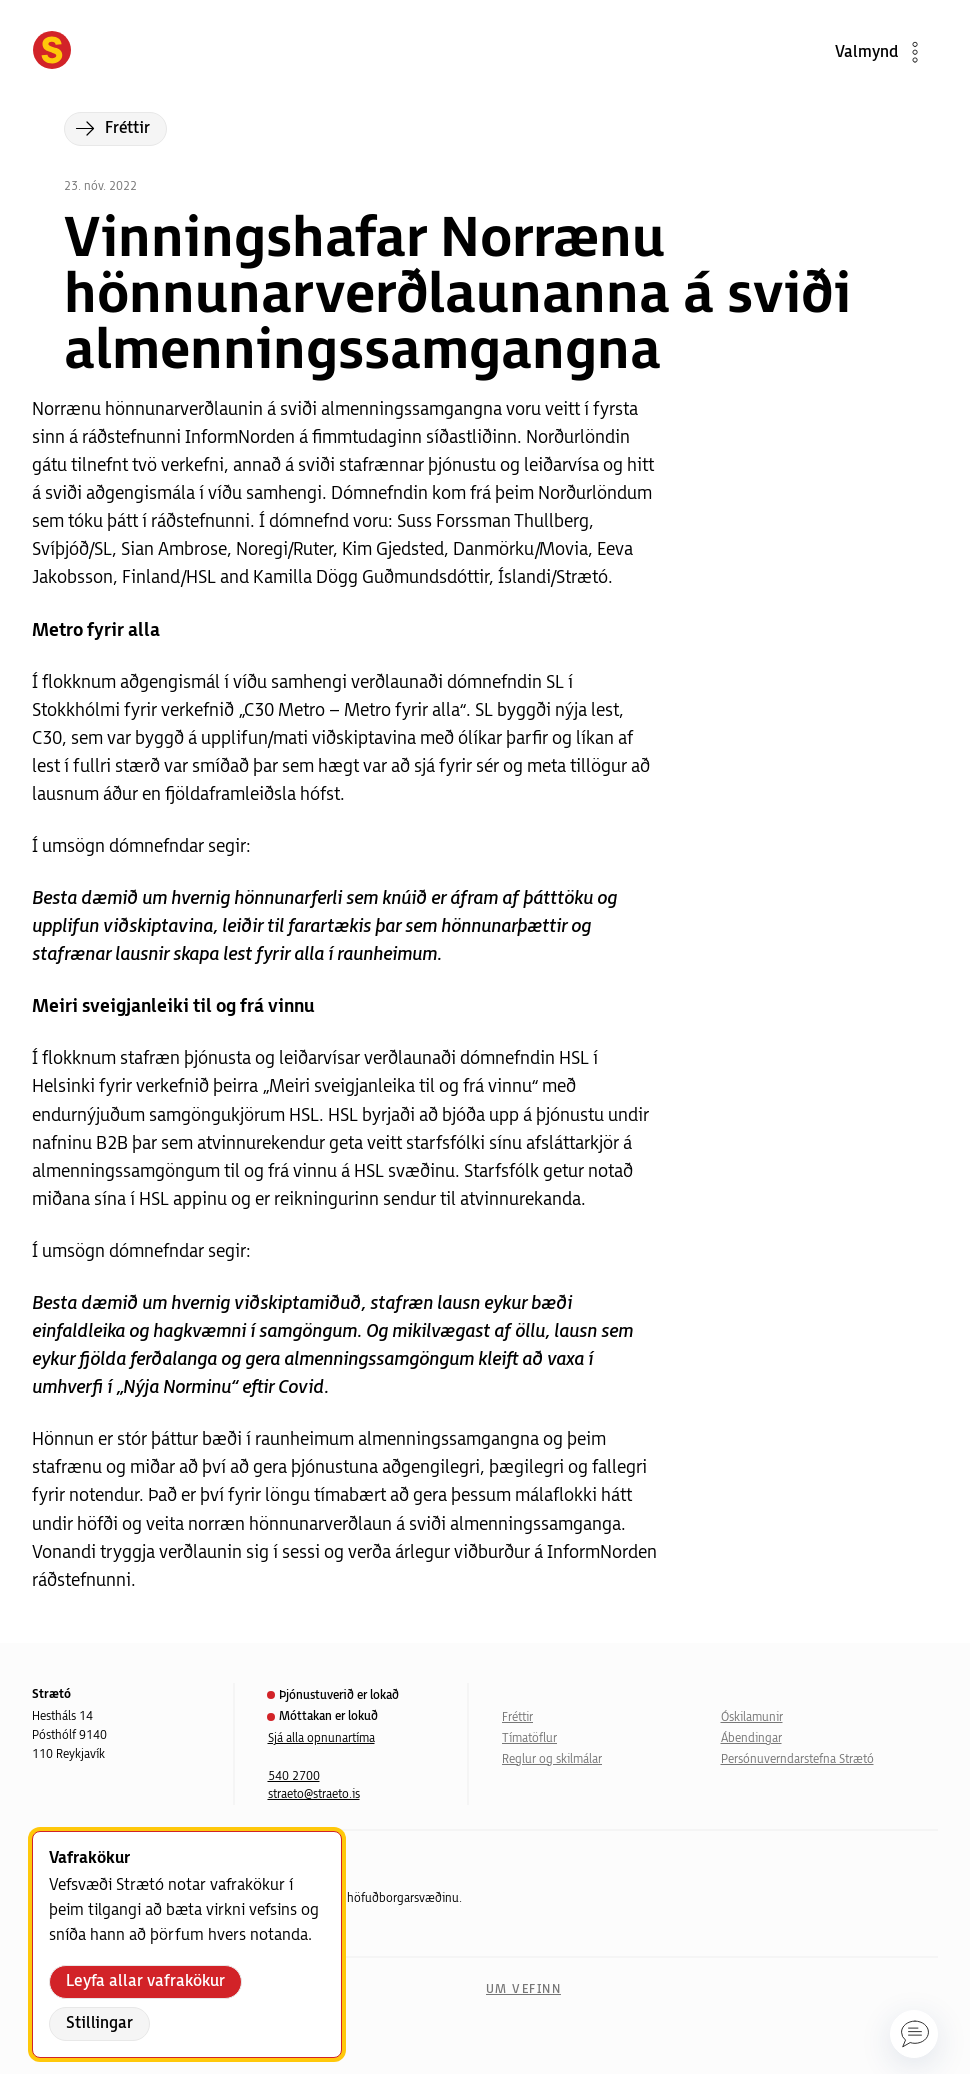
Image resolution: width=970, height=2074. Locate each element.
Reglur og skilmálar (552, 1759)
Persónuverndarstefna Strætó (797, 1759)
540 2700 (294, 1776)
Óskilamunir (752, 1717)
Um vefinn (523, 1989)
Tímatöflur (529, 1738)
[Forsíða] (52, 52)
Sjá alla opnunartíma (321, 1738)
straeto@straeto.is (314, 1794)
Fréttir (517, 1717)
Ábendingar (751, 1738)
